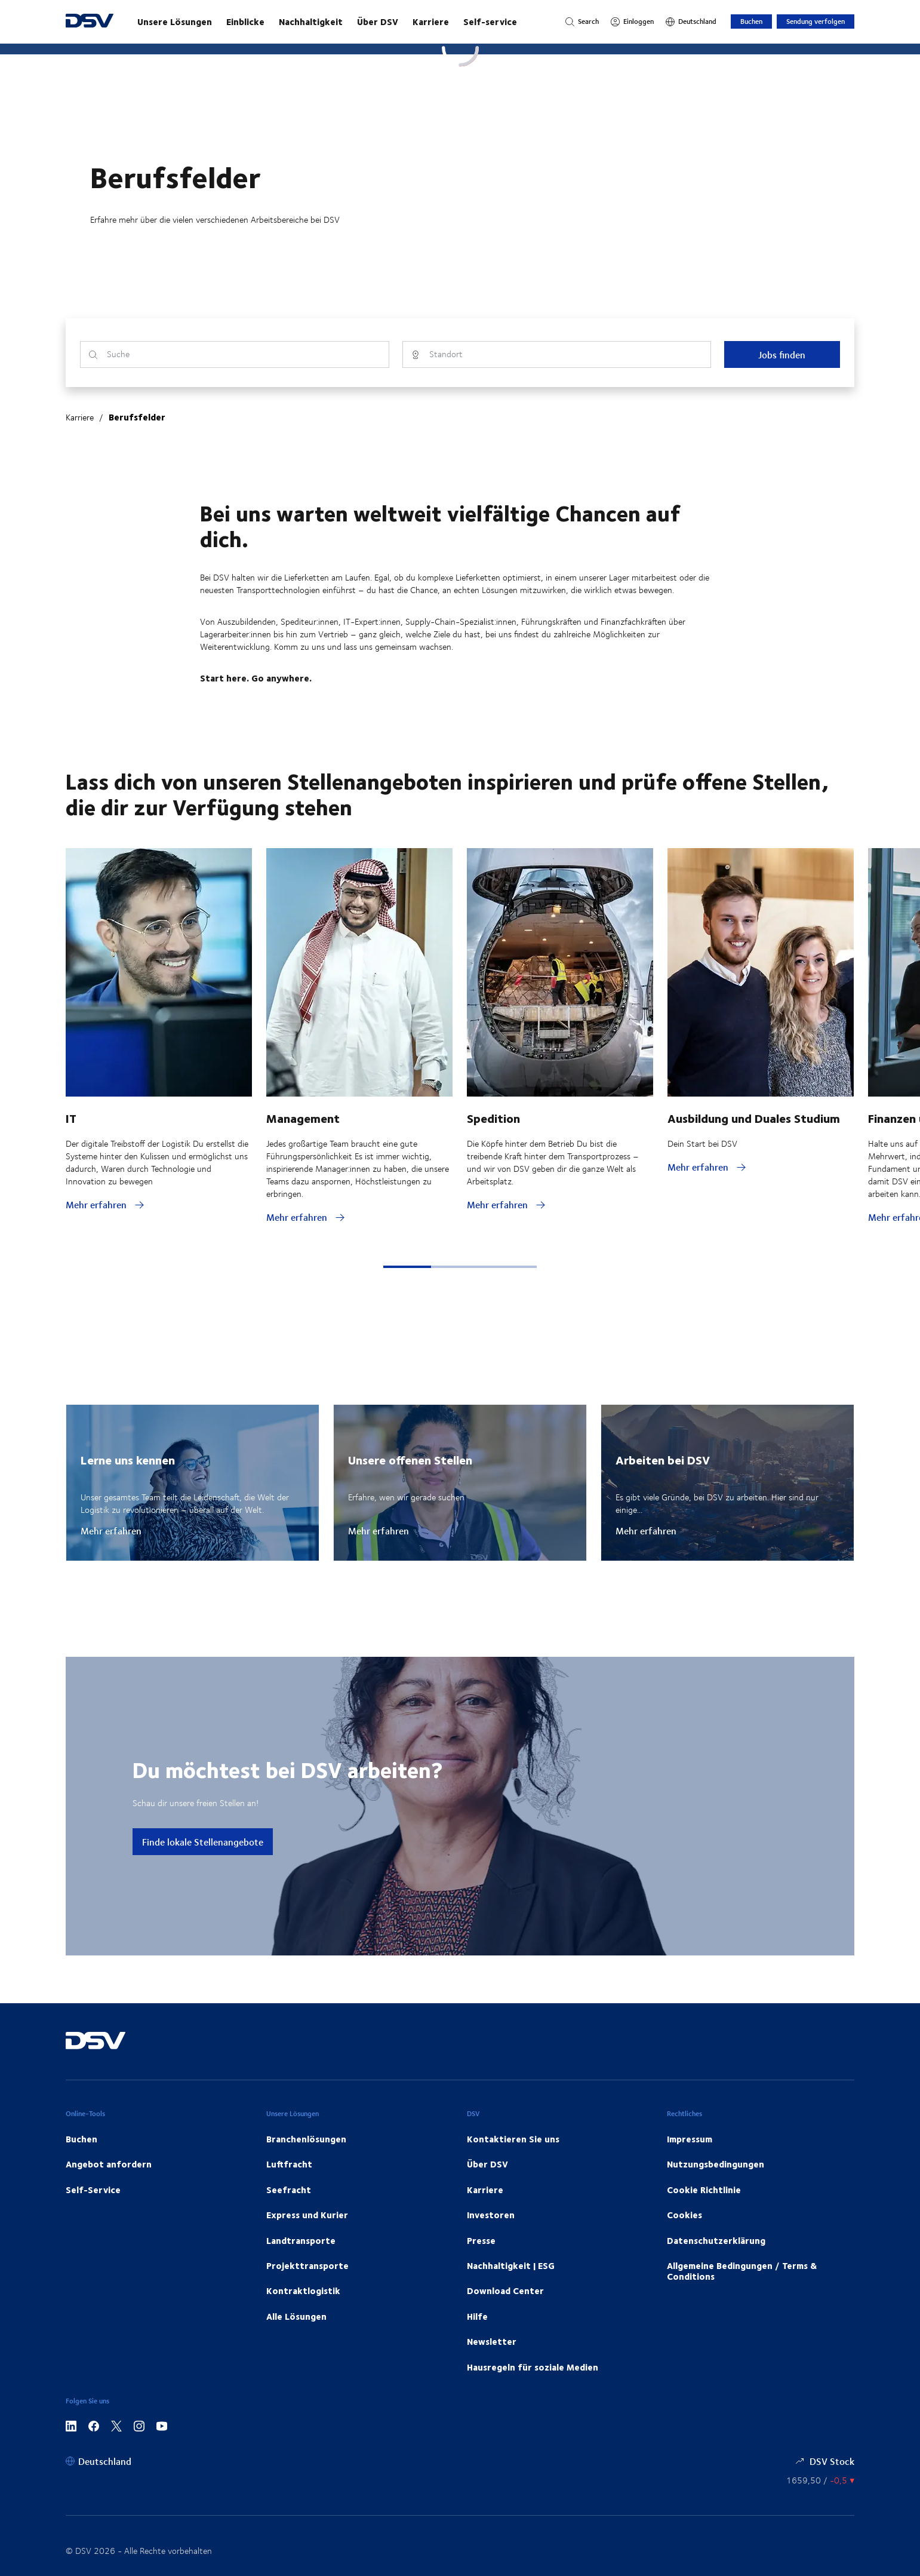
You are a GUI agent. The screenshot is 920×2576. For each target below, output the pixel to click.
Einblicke (245, 21)
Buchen (751, 21)
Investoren (491, 2214)
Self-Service (93, 2189)
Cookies (684, 2214)
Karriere (431, 21)
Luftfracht (289, 2164)
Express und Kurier (307, 2214)
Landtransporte (301, 2240)
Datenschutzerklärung (716, 2240)
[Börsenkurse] (820, 2480)
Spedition (493, 1118)
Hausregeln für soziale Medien (532, 2367)
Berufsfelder (137, 417)
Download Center (505, 2290)
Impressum (689, 2139)
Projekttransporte (307, 2265)
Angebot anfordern (109, 2164)
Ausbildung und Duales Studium (753, 1118)
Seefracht (288, 2189)
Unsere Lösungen (174, 21)
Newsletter (491, 2341)
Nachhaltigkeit (311, 21)
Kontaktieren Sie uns (513, 2139)
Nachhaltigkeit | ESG (511, 2265)
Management (303, 1118)
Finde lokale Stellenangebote (202, 1842)
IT (71, 1118)
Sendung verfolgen (815, 21)
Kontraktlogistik (303, 2290)
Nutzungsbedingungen (715, 2164)
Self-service (490, 21)
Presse (481, 2240)
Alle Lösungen (296, 2316)
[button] (407, 1267)
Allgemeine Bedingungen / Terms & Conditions (742, 2270)
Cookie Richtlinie (704, 2189)
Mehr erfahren (111, 1530)
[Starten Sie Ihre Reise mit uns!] (339, 21)
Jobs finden (781, 354)
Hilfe (477, 2316)
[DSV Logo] (89, 22)
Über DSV (377, 21)
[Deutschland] (691, 21)
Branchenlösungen (306, 2139)
